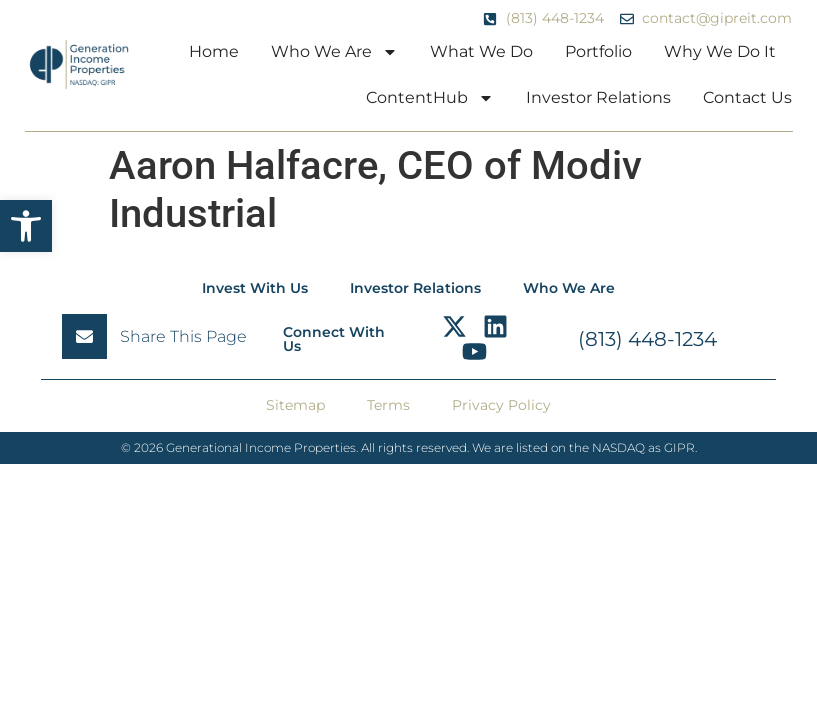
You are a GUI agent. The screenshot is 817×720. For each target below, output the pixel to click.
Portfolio (598, 51)
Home (214, 51)
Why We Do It (720, 51)
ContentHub (430, 98)
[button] (26, 226)
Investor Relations (598, 97)
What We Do (481, 51)
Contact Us (747, 97)
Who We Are (334, 52)
